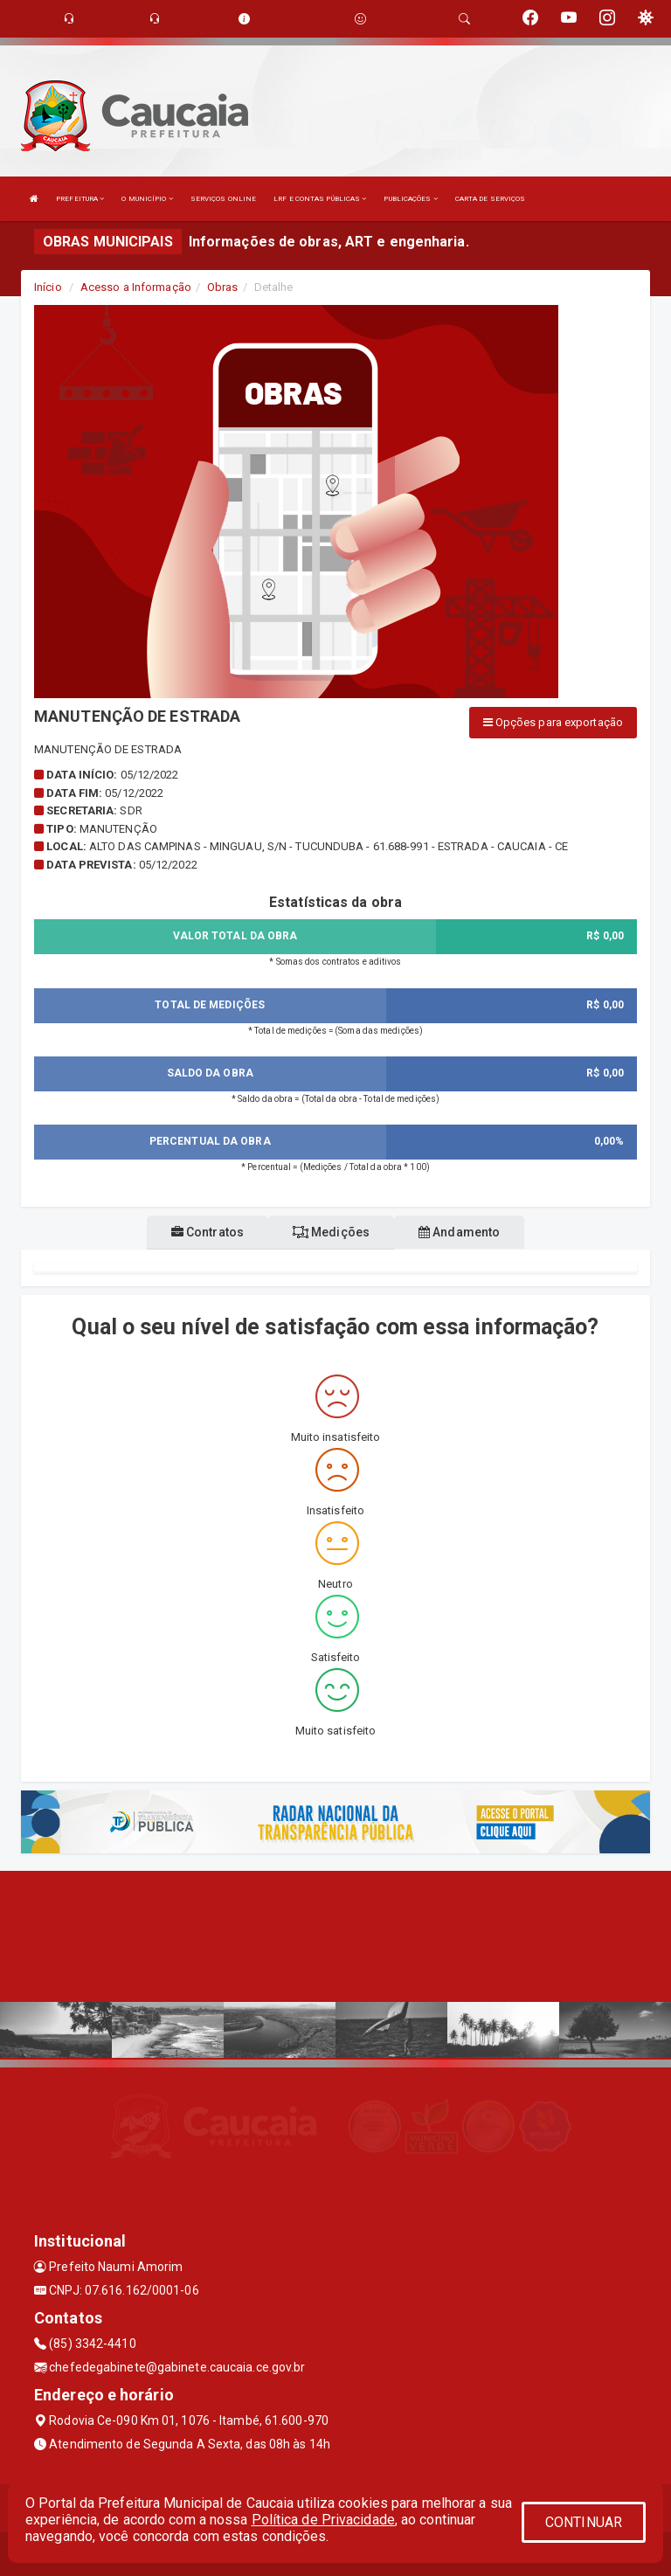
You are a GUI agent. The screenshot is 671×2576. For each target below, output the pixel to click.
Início (48, 287)
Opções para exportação (553, 722)
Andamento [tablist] (459, 1232)
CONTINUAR (583, 2522)
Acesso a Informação (135, 287)
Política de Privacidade (323, 2519)
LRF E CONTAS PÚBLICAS (319, 199)
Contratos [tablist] (207, 1232)
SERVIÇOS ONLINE (223, 199)
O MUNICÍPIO (146, 199)
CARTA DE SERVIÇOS (490, 199)
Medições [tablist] (331, 1232)
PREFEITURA (80, 199)
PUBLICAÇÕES (410, 199)
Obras (223, 287)
